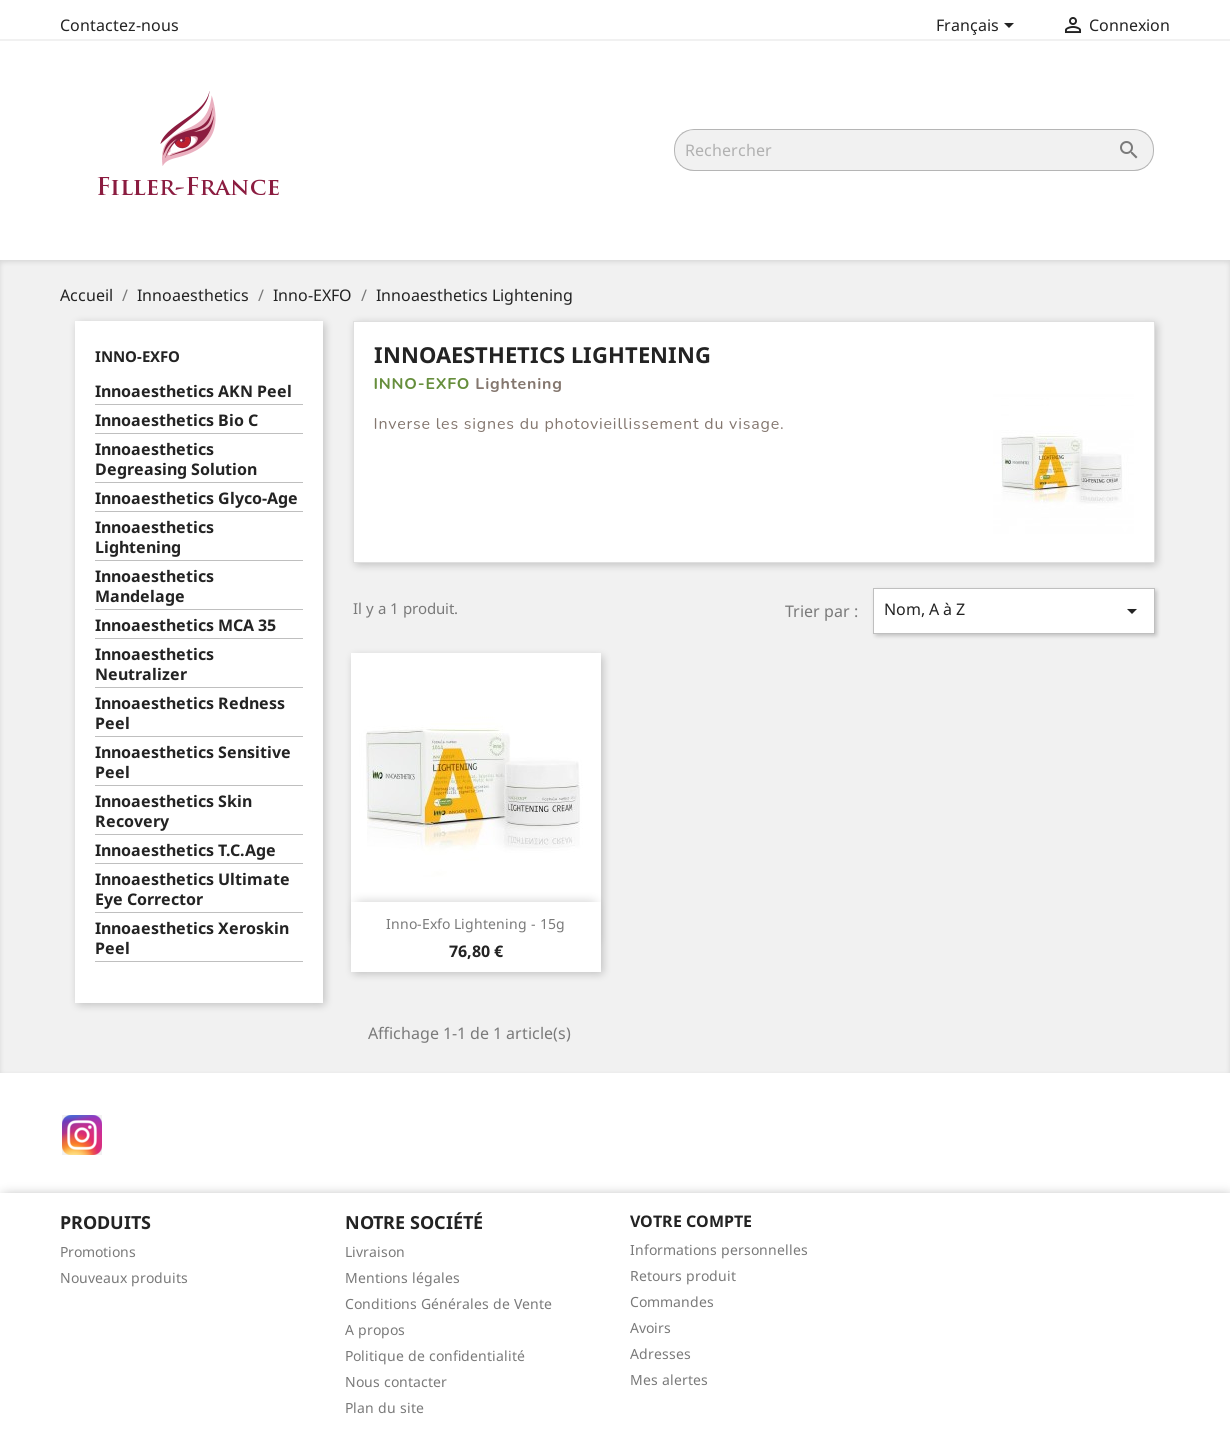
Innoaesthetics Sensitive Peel (193, 762)
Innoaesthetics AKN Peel (193, 391)
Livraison (375, 1251)
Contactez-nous (119, 25)
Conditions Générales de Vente (448, 1303)
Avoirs (650, 1327)
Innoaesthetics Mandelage (154, 586)
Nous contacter (396, 1381)
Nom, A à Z (1014, 610)
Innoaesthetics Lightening (154, 537)
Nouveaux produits (124, 1277)
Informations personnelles (719, 1249)
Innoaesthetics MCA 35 (185, 625)
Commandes (672, 1301)
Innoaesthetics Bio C (176, 420)
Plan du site (384, 1407)
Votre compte (691, 1221)
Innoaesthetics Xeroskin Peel (192, 938)
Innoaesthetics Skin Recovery (173, 811)
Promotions (98, 1251)
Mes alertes (669, 1379)
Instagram (82, 1135)
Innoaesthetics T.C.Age (185, 850)
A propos (375, 1329)
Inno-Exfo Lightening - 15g (475, 923)
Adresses (660, 1353)
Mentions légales (402, 1277)
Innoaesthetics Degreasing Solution (176, 459)
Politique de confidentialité (435, 1355)
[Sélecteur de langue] (978, 27)
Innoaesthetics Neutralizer (154, 664)
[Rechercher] (914, 150)
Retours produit (683, 1275)
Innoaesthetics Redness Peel (190, 713)
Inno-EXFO (137, 356)
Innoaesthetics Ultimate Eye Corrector (192, 889)
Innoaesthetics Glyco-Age (196, 498)
